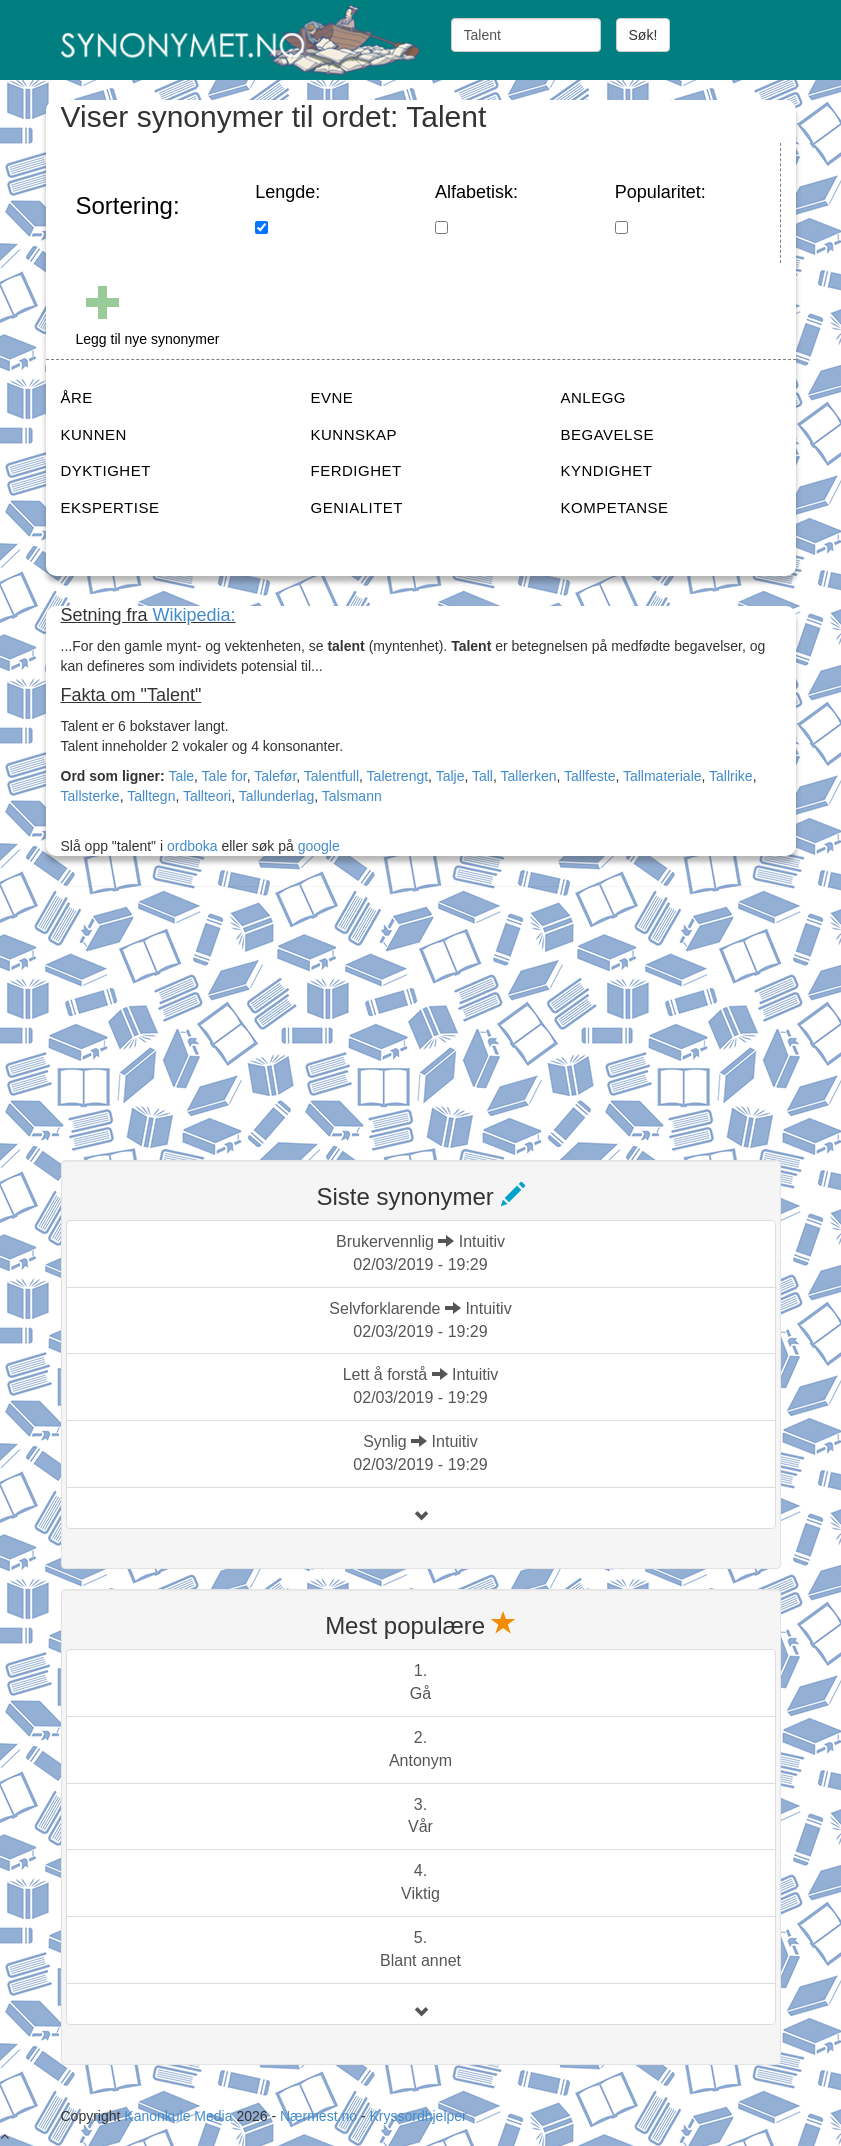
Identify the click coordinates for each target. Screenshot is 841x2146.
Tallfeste (589, 776)
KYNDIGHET (607, 470)
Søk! (643, 35)
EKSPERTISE (110, 507)
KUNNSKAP (354, 434)
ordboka (190, 846)
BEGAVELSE (607, 434)
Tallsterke (90, 796)
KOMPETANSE (615, 507)
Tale (181, 776)
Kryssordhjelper (417, 2116)
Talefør (275, 776)
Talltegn (151, 796)
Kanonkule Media (180, 2116)
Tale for (224, 776)
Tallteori (207, 796)
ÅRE (77, 397)
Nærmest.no (318, 2116)
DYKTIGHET (106, 470)
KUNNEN (94, 434)
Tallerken (529, 776)
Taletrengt (397, 776)
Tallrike (731, 776)
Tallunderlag (277, 796)
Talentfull (331, 776)
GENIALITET (357, 507)
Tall (482, 776)
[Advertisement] (211, 1011)
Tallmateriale (662, 776)
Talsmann (352, 796)
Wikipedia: (194, 615)
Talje (450, 776)
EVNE (332, 397)
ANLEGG (594, 397)
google (319, 846)
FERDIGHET (356, 470)
